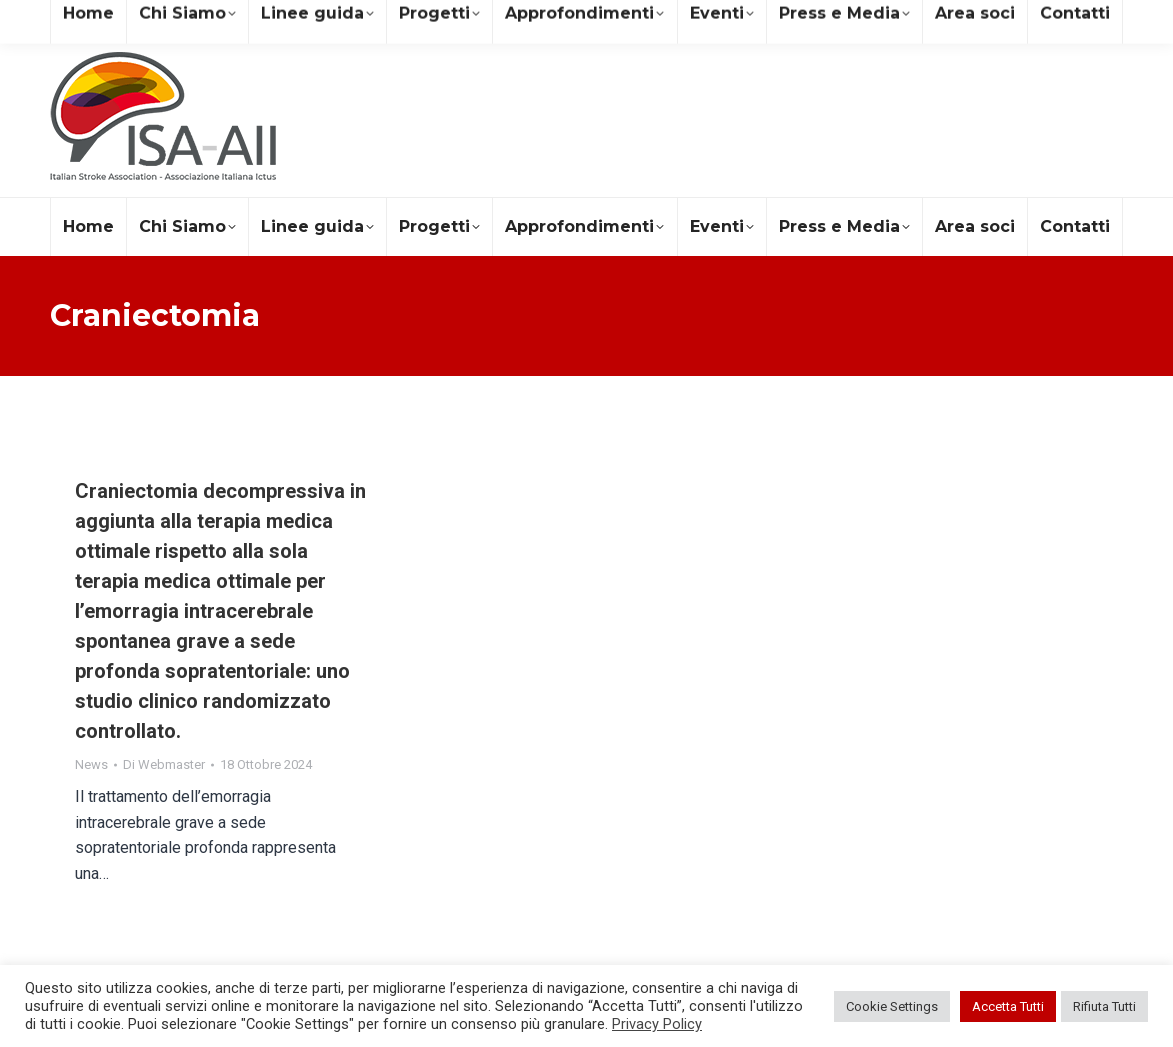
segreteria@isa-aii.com (138, 18)
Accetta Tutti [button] (1008, 1006)
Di (164, 764)
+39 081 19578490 (314, 18)
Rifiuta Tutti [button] (1104, 1006)
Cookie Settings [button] (892, 1006)
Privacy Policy (657, 1024)
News (91, 764)
